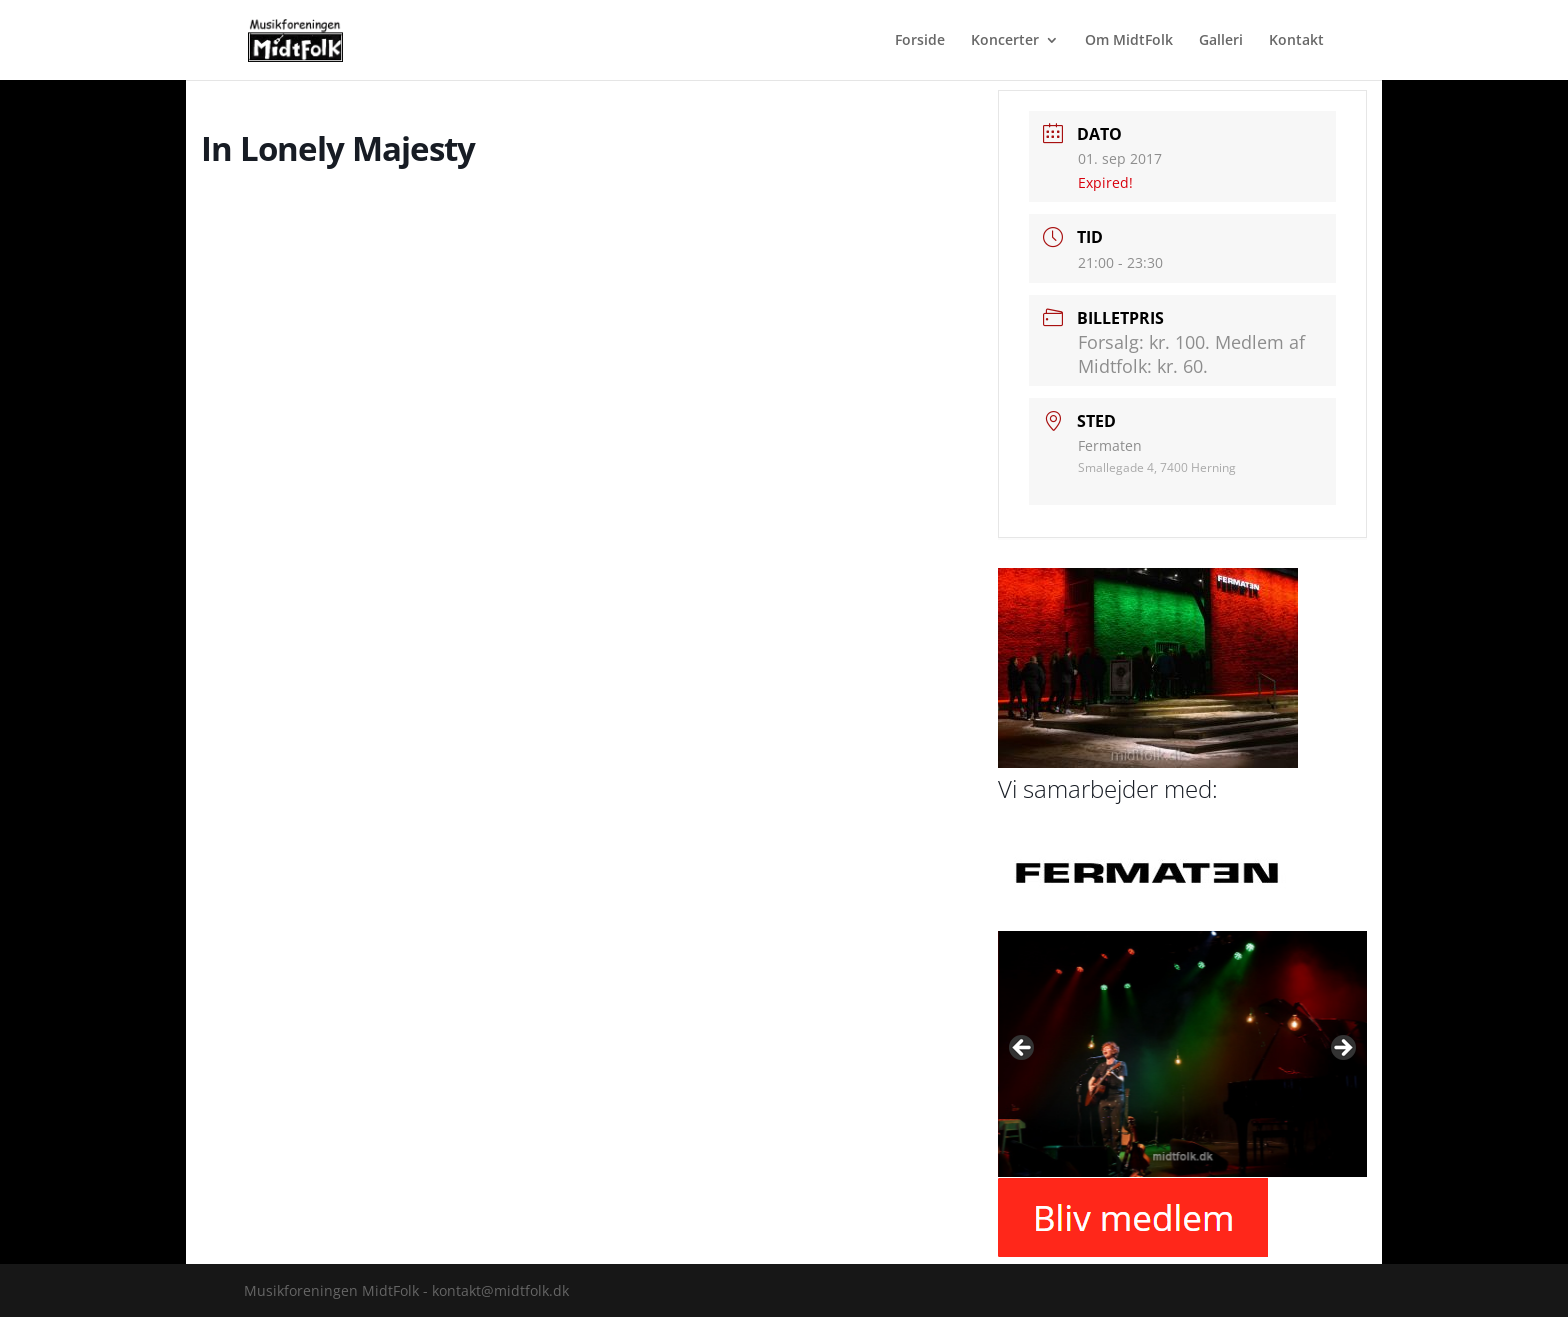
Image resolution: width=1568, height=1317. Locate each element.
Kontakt (1296, 41)
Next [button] (1342, 1049)
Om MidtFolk (1129, 41)
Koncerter (1005, 41)
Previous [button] (1023, 1049)
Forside (920, 41)
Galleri (1221, 41)
